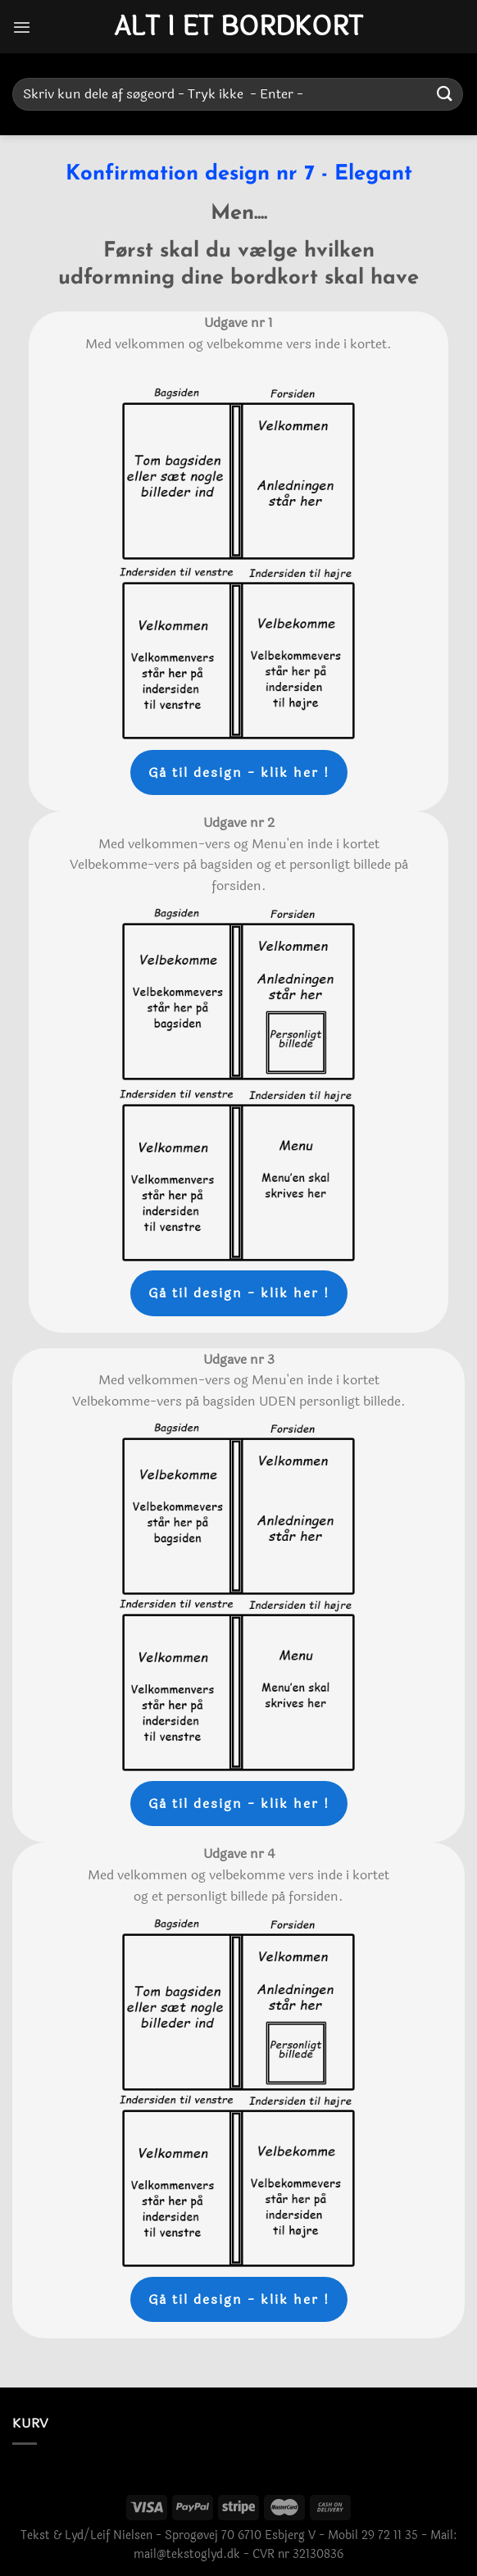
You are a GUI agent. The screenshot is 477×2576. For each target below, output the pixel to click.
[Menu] (22, 27)
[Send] (445, 94)
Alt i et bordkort (238, 27)
